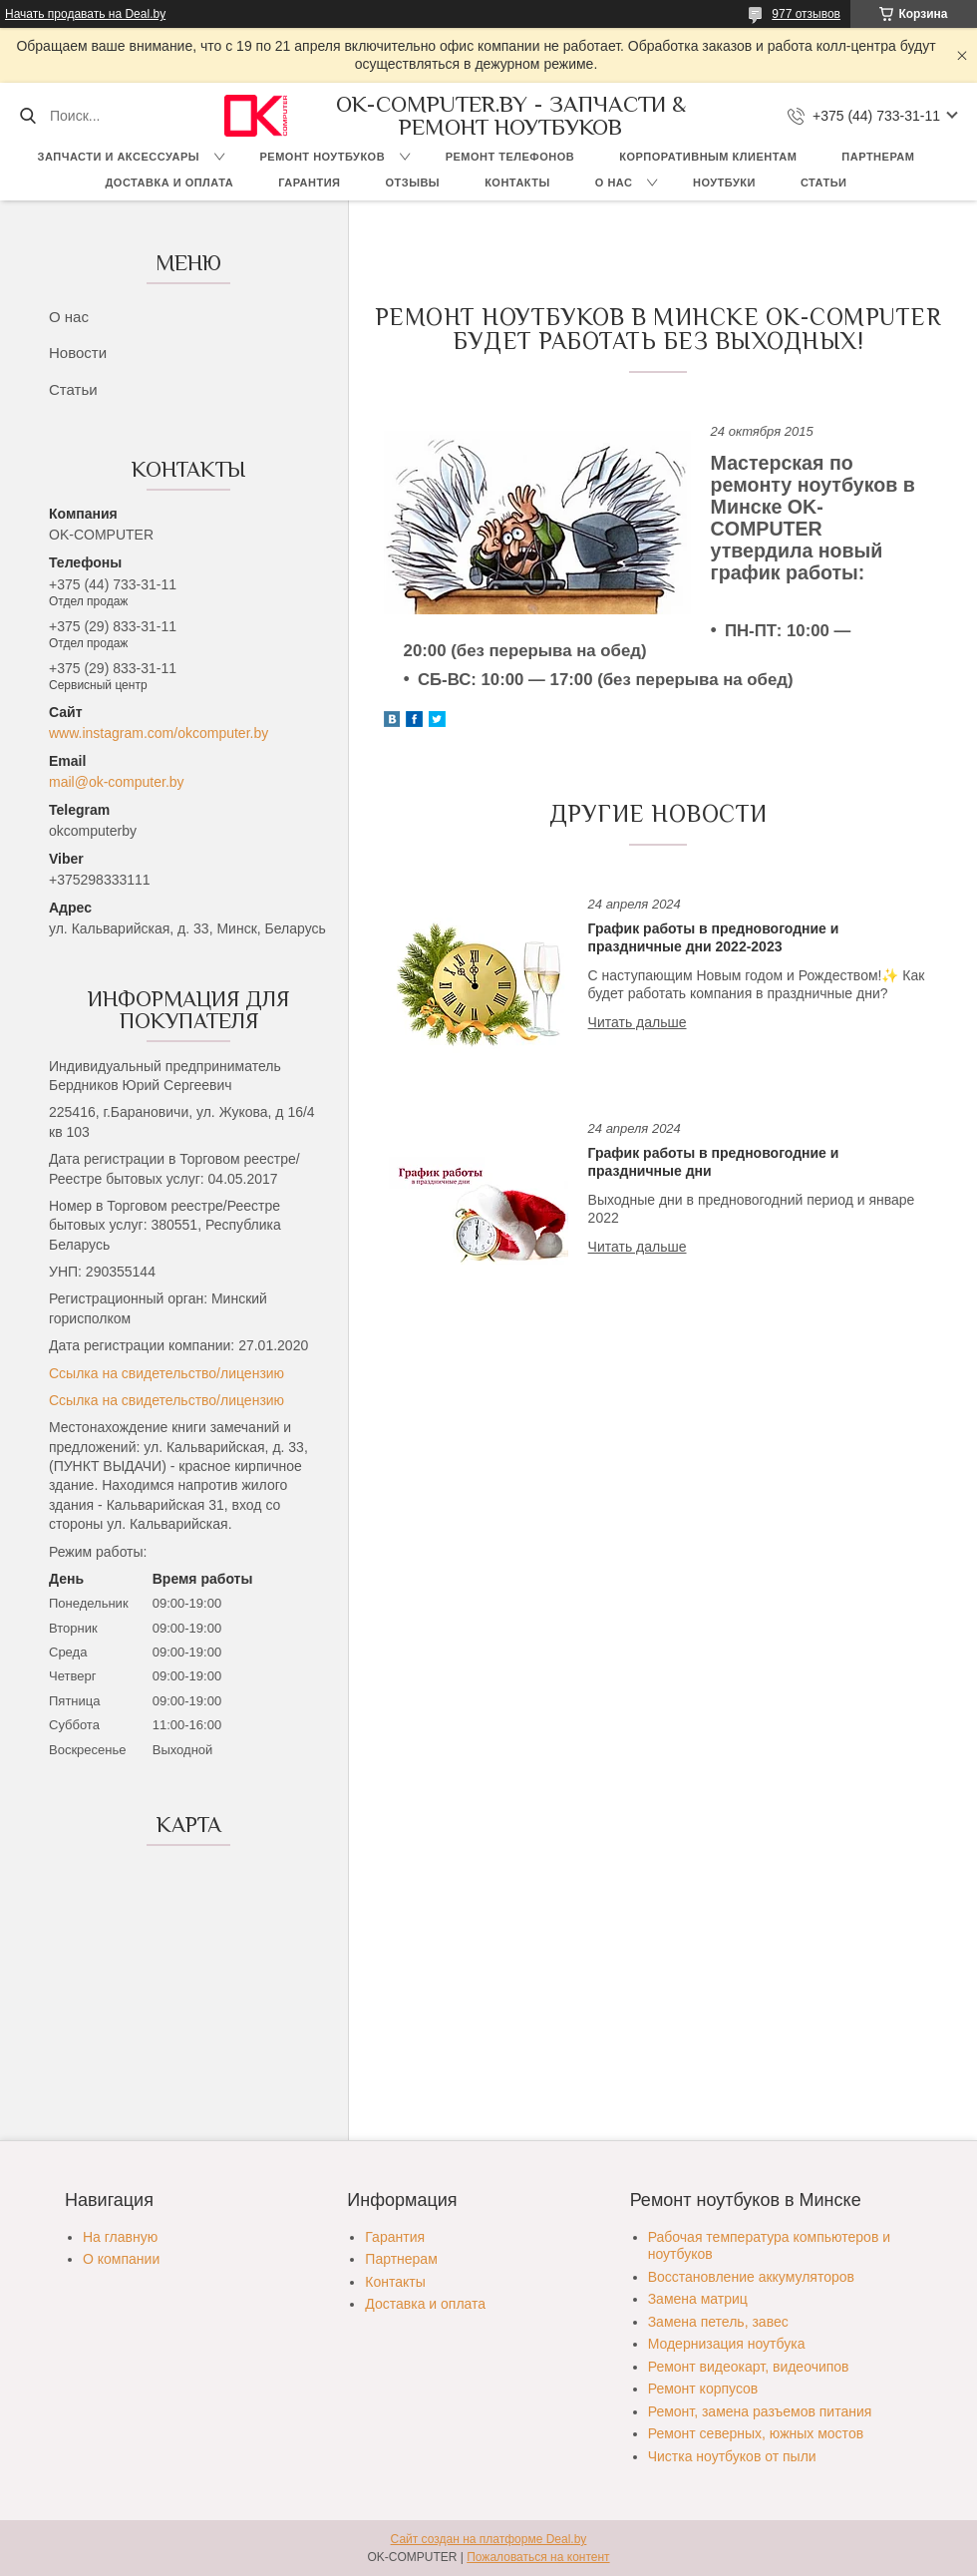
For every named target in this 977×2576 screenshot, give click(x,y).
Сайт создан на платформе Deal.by (489, 2539)
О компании (121, 2259)
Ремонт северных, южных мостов (755, 2433)
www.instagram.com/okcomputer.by (158, 733)
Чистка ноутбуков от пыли (732, 2456)
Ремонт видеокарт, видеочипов (748, 2367)
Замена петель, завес (718, 2322)
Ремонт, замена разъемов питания (760, 2411)
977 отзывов (806, 14)
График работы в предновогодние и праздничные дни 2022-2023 (713, 937)
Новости (78, 352)
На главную (120, 2237)
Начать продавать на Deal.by (85, 14)
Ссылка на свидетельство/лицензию (166, 1373)
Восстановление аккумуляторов (751, 2277)
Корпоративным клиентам (708, 157)
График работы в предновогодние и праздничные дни (713, 1162)
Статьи (824, 182)
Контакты (517, 182)
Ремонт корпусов (703, 2388)
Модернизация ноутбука (727, 2344)
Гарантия (309, 182)
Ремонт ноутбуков (323, 157)
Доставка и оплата (170, 182)
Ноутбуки (724, 182)
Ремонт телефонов (510, 157)
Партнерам (877, 157)
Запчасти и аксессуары (118, 157)
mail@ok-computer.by (116, 782)
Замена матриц (698, 2299)
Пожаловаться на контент (538, 2557)
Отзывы (412, 182)
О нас (614, 182)
